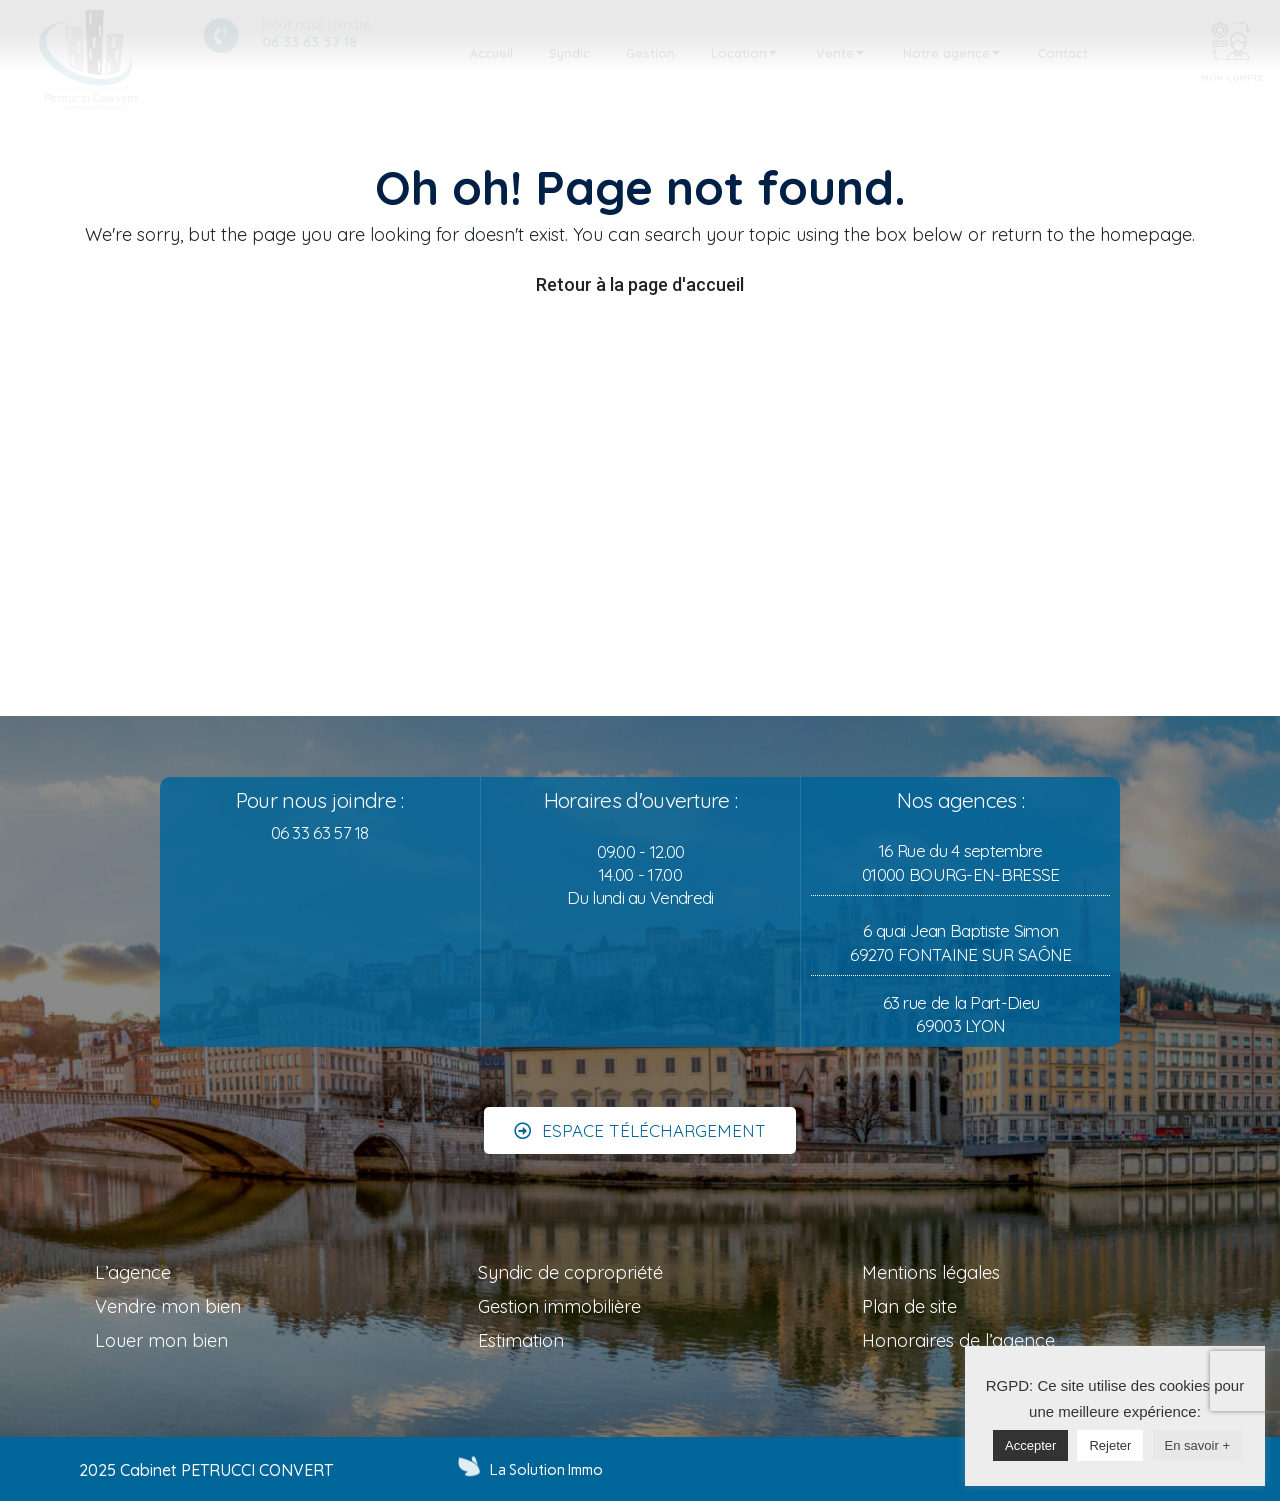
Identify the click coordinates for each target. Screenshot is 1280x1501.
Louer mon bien (161, 1340)
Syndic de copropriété (570, 1272)
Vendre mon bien (168, 1306)
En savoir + (1197, 1445)
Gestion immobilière (559, 1306)
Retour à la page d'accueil (640, 284)
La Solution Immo (546, 1470)
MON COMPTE (1232, 77)
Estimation (521, 1340)
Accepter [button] (1030, 1445)
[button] (640, 1111)
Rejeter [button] (1110, 1445)
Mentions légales (931, 1272)
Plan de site (909, 1306)
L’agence (133, 1272)
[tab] (491, 54)
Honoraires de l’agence (958, 1340)
